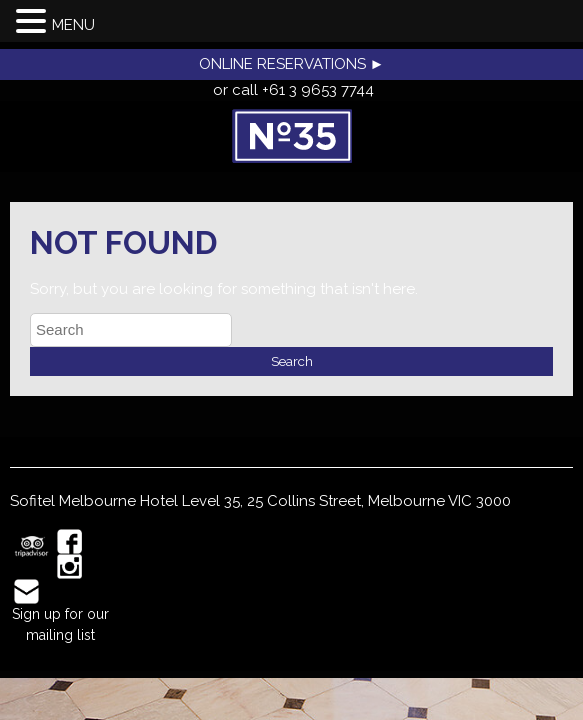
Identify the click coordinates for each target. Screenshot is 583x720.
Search (292, 361)
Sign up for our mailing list (60, 624)
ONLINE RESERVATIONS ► (292, 64)
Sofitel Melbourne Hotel (94, 501)
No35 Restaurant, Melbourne (291, 136)
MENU (73, 25)
